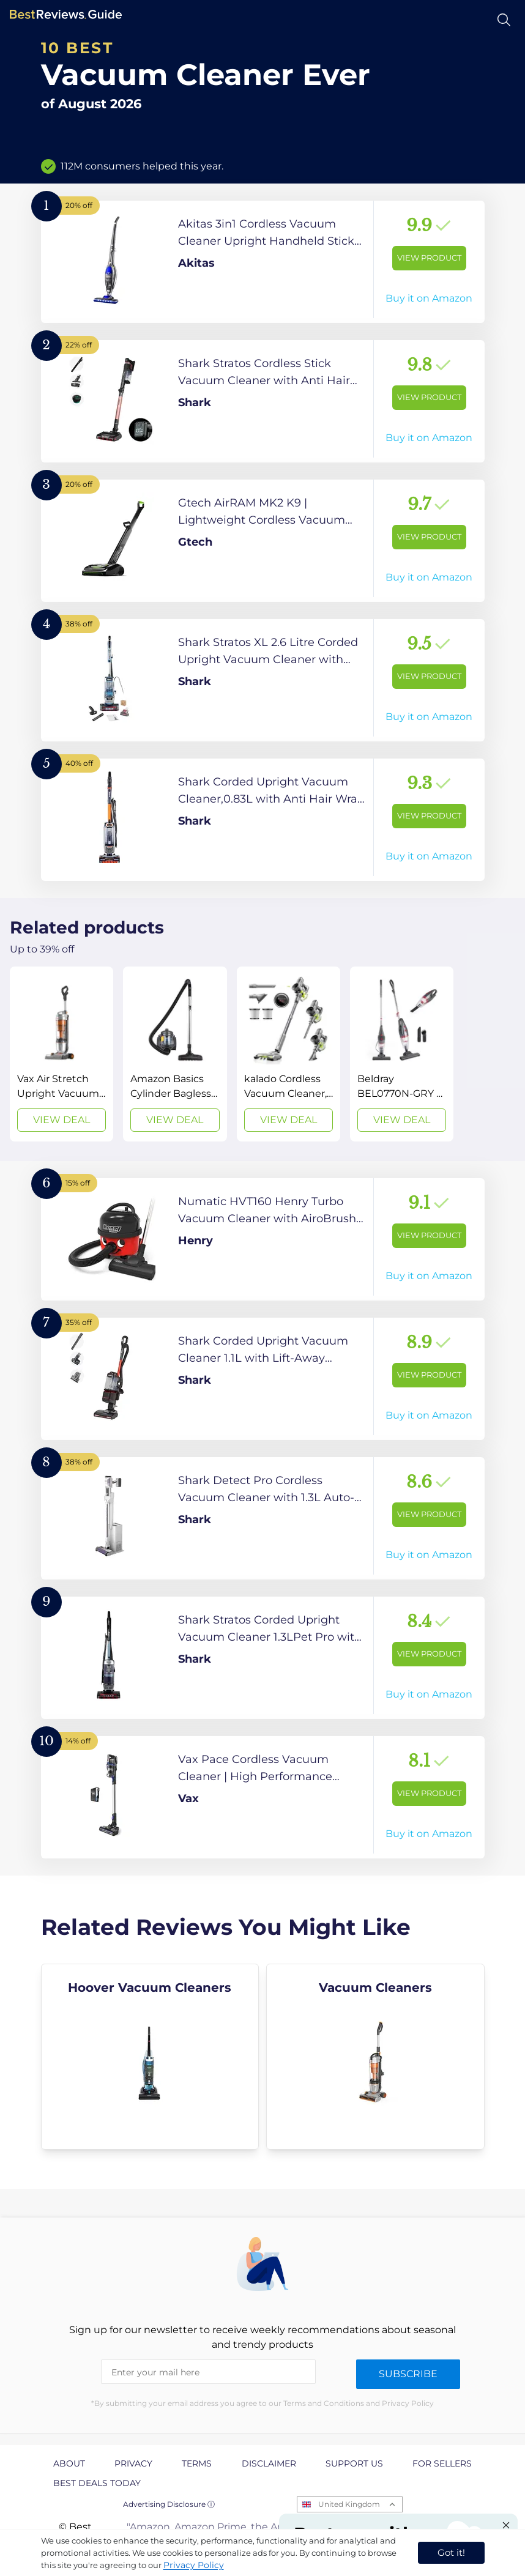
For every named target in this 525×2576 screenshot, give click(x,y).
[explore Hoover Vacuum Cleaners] (150, 2057)
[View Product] (263, 262)
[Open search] (503, 19)
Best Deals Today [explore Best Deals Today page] (97, 2483)
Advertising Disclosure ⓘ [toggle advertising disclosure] (169, 2504)
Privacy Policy (193, 2564)
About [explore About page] (69, 2463)
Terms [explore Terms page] (197, 2463)
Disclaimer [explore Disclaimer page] (269, 2463)
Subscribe (408, 2374)
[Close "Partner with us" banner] (506, 2525)
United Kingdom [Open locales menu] (349, 2504)
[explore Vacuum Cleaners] (375, 2057)
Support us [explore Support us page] (354, 2463)
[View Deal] (61, 1054)
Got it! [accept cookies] (451, 2552)
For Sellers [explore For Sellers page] (442, 2463)
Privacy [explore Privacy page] (133, 2463)
